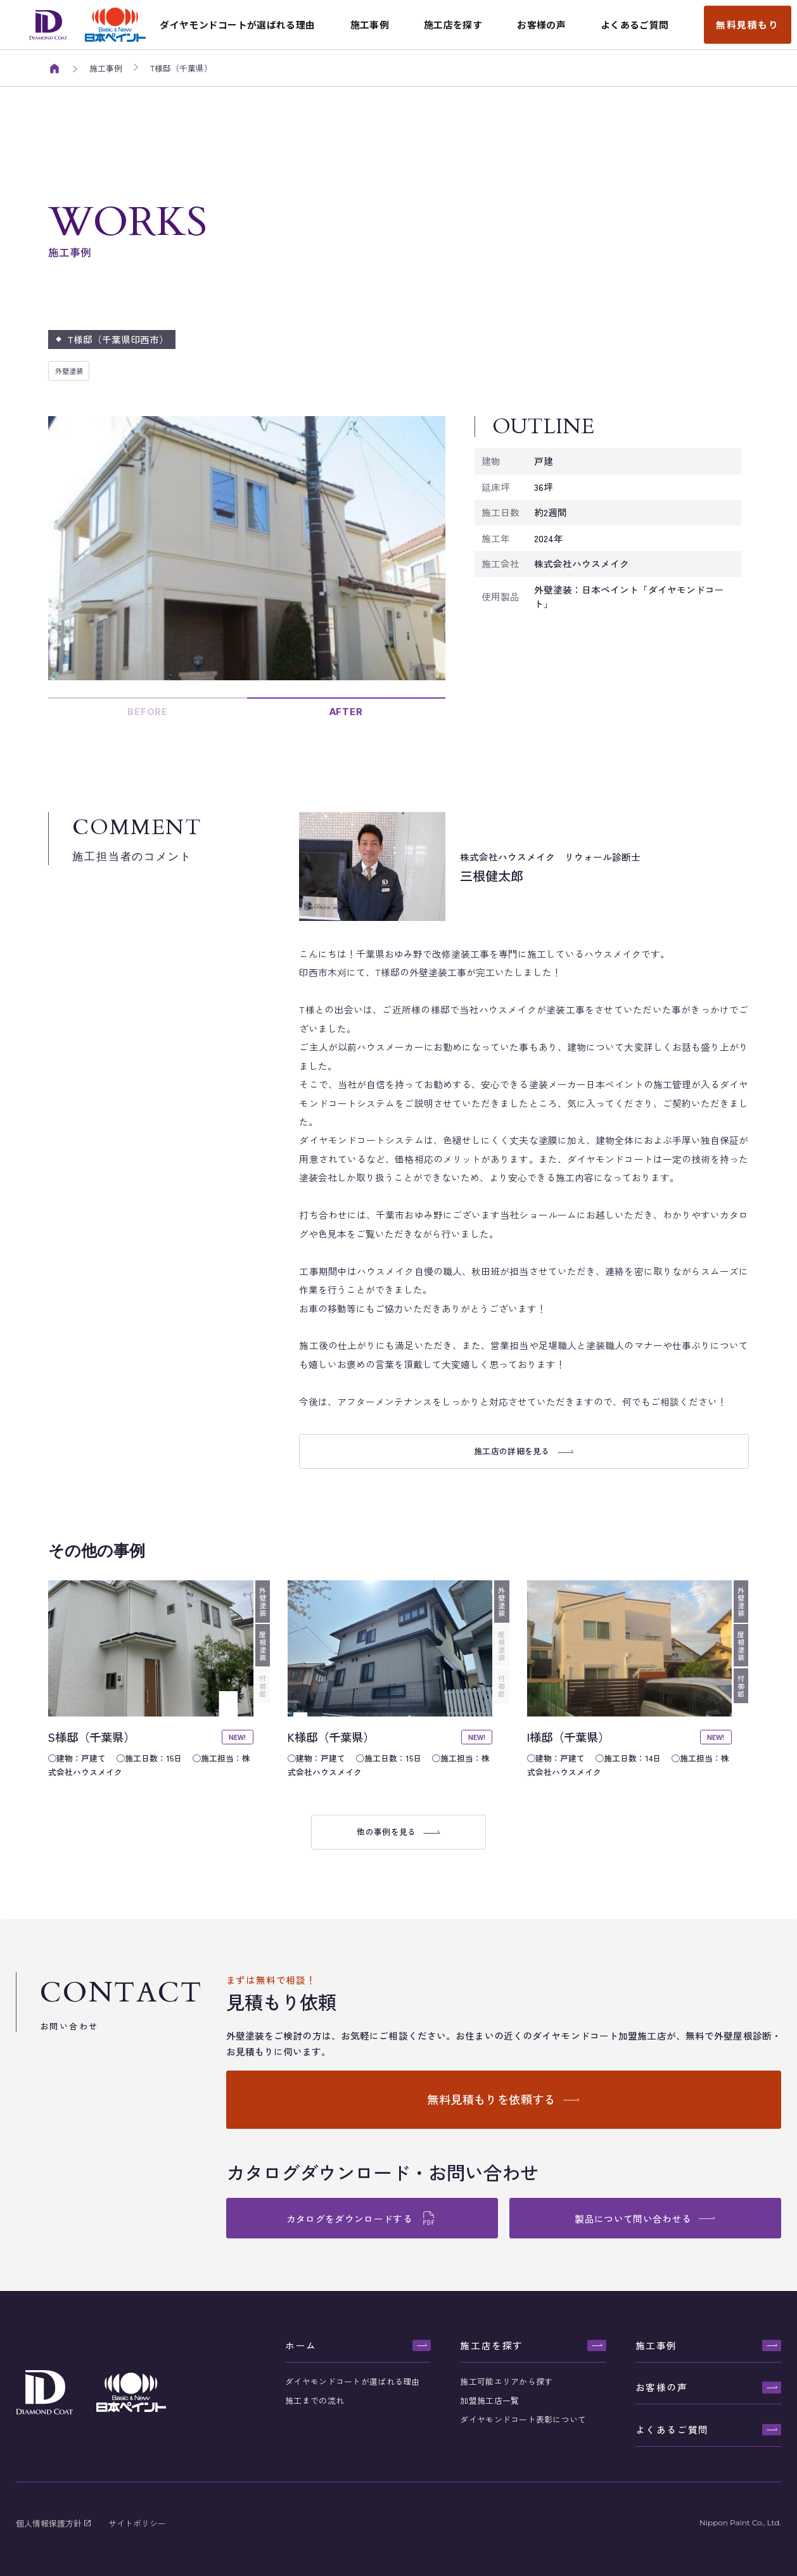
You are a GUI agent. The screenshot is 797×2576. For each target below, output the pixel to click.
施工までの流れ (314, 2400)
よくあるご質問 (672, 2429)
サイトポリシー (137, 2523)
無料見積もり (747, 24)
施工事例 (656, 2345)
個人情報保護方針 (50, 2523)
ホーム (301, 2345)
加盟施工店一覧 (489, 2400)
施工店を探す (491, 2345)
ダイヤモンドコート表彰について (523, 2419)
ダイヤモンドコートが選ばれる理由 (352, 2381)
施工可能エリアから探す (506, 2381)
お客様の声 (661, 2387)
